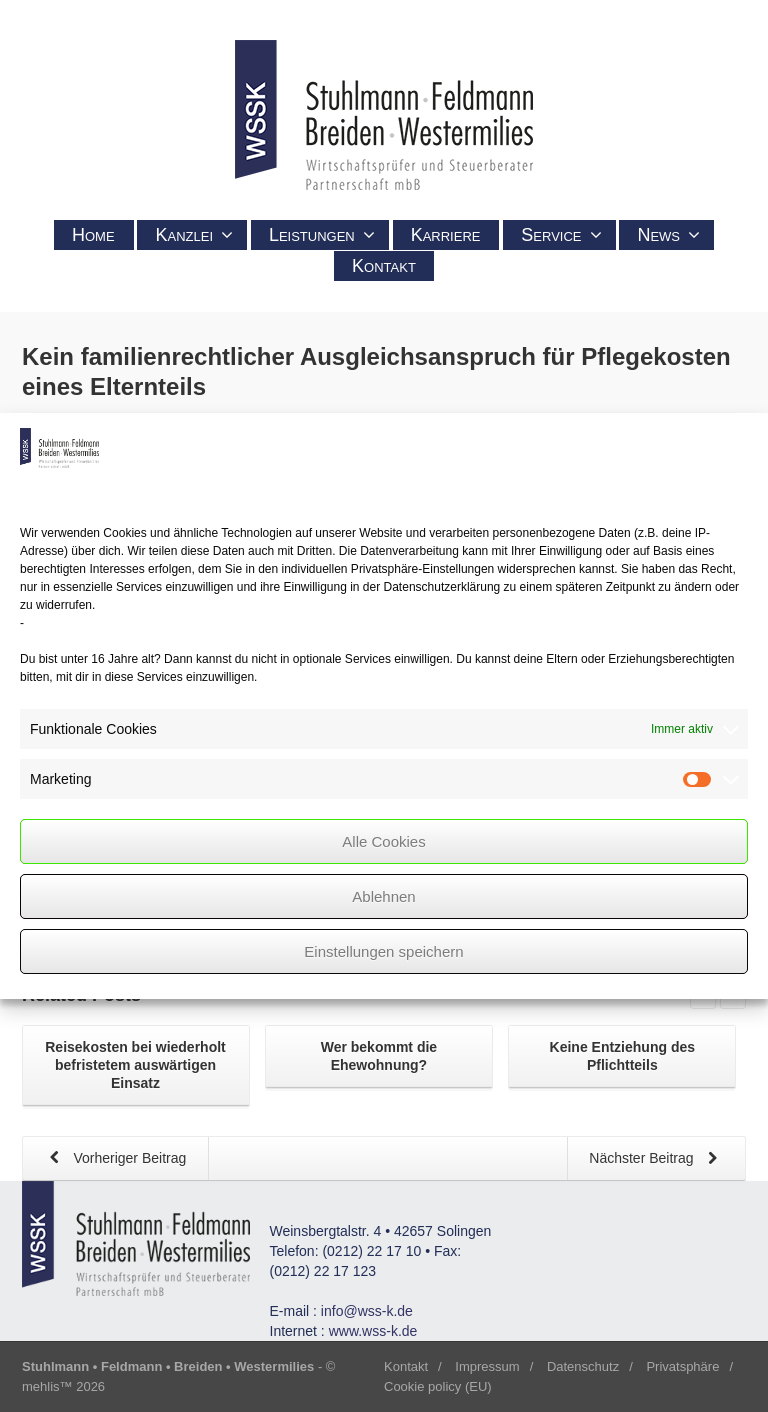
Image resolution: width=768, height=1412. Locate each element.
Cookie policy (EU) (438, 1386)
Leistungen (322, 235)
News (668, 235)
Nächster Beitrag (657, 1159)
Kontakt (384, 266)
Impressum (487, 1366)
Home (93, 235)
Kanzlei (194, 235)
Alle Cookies (383, 841)
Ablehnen (383, 896)
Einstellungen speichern (383, 951)
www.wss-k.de (373, 1331)
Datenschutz (583, 1366)
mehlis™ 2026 (63, 1386)
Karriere (446, 235)
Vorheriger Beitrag (114, 1159)
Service (561, 235)
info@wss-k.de (367, 1311)
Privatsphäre (682, 1366)
